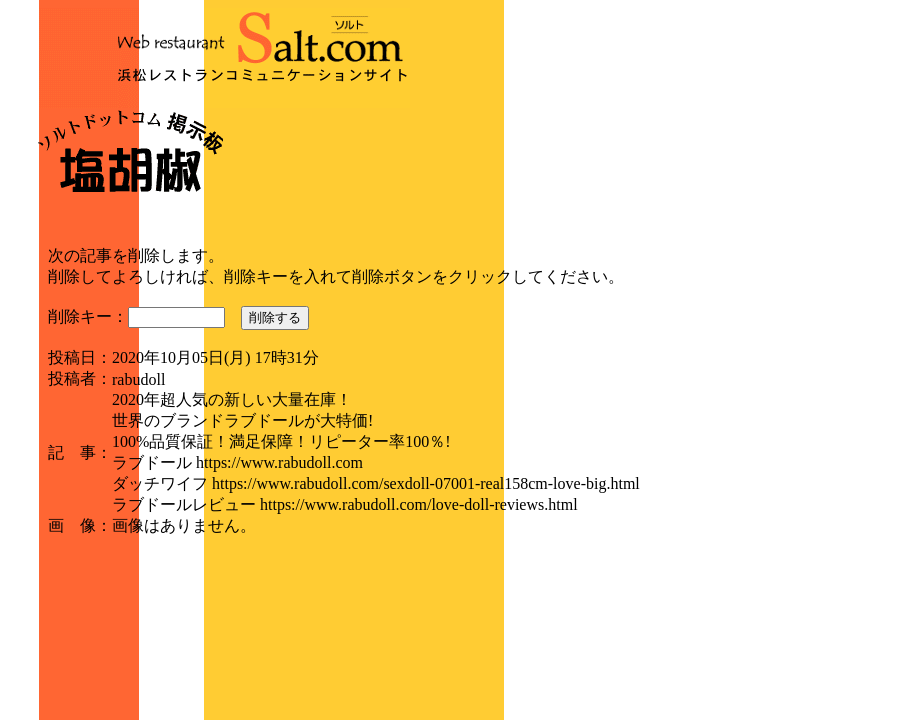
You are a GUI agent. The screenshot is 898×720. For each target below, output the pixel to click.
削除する (275, 317)
